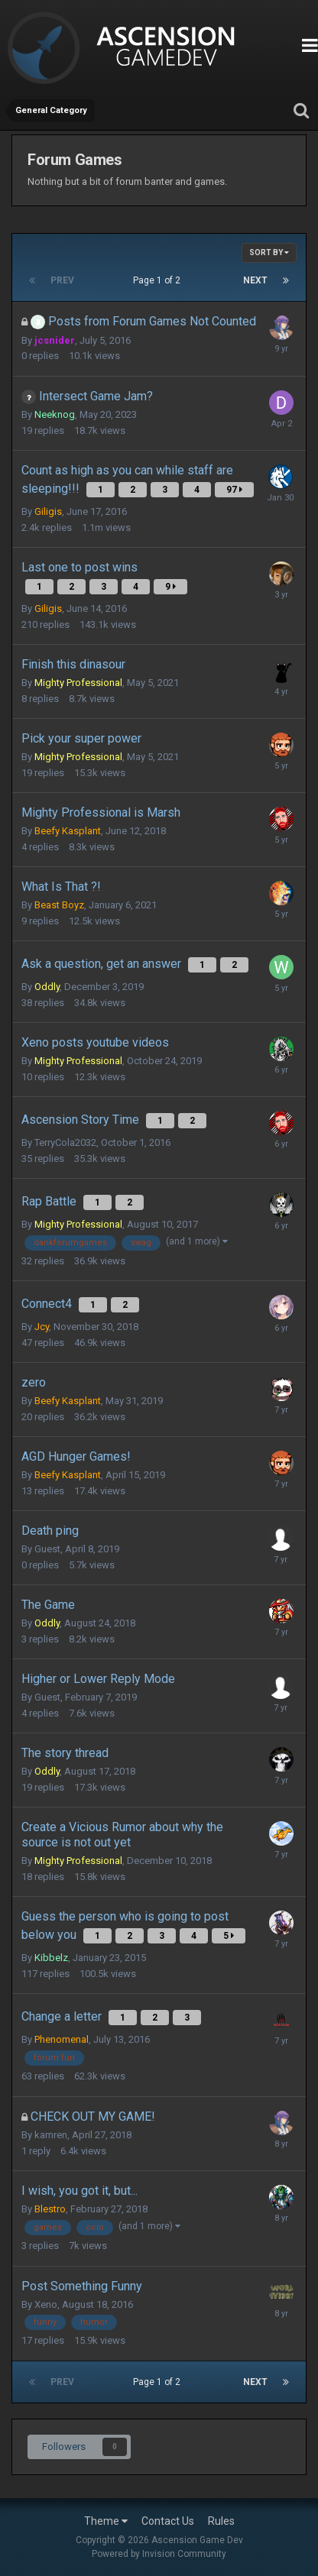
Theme (106, 2521)
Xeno (45, 2304)
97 (234, 489)
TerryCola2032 (65, 1142)
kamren (50, 2135)
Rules (221, 2521)
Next (255, 280)
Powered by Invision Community (159, 2553)
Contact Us (167, 2521)
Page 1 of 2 (159, 280)
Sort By (269, 252)
